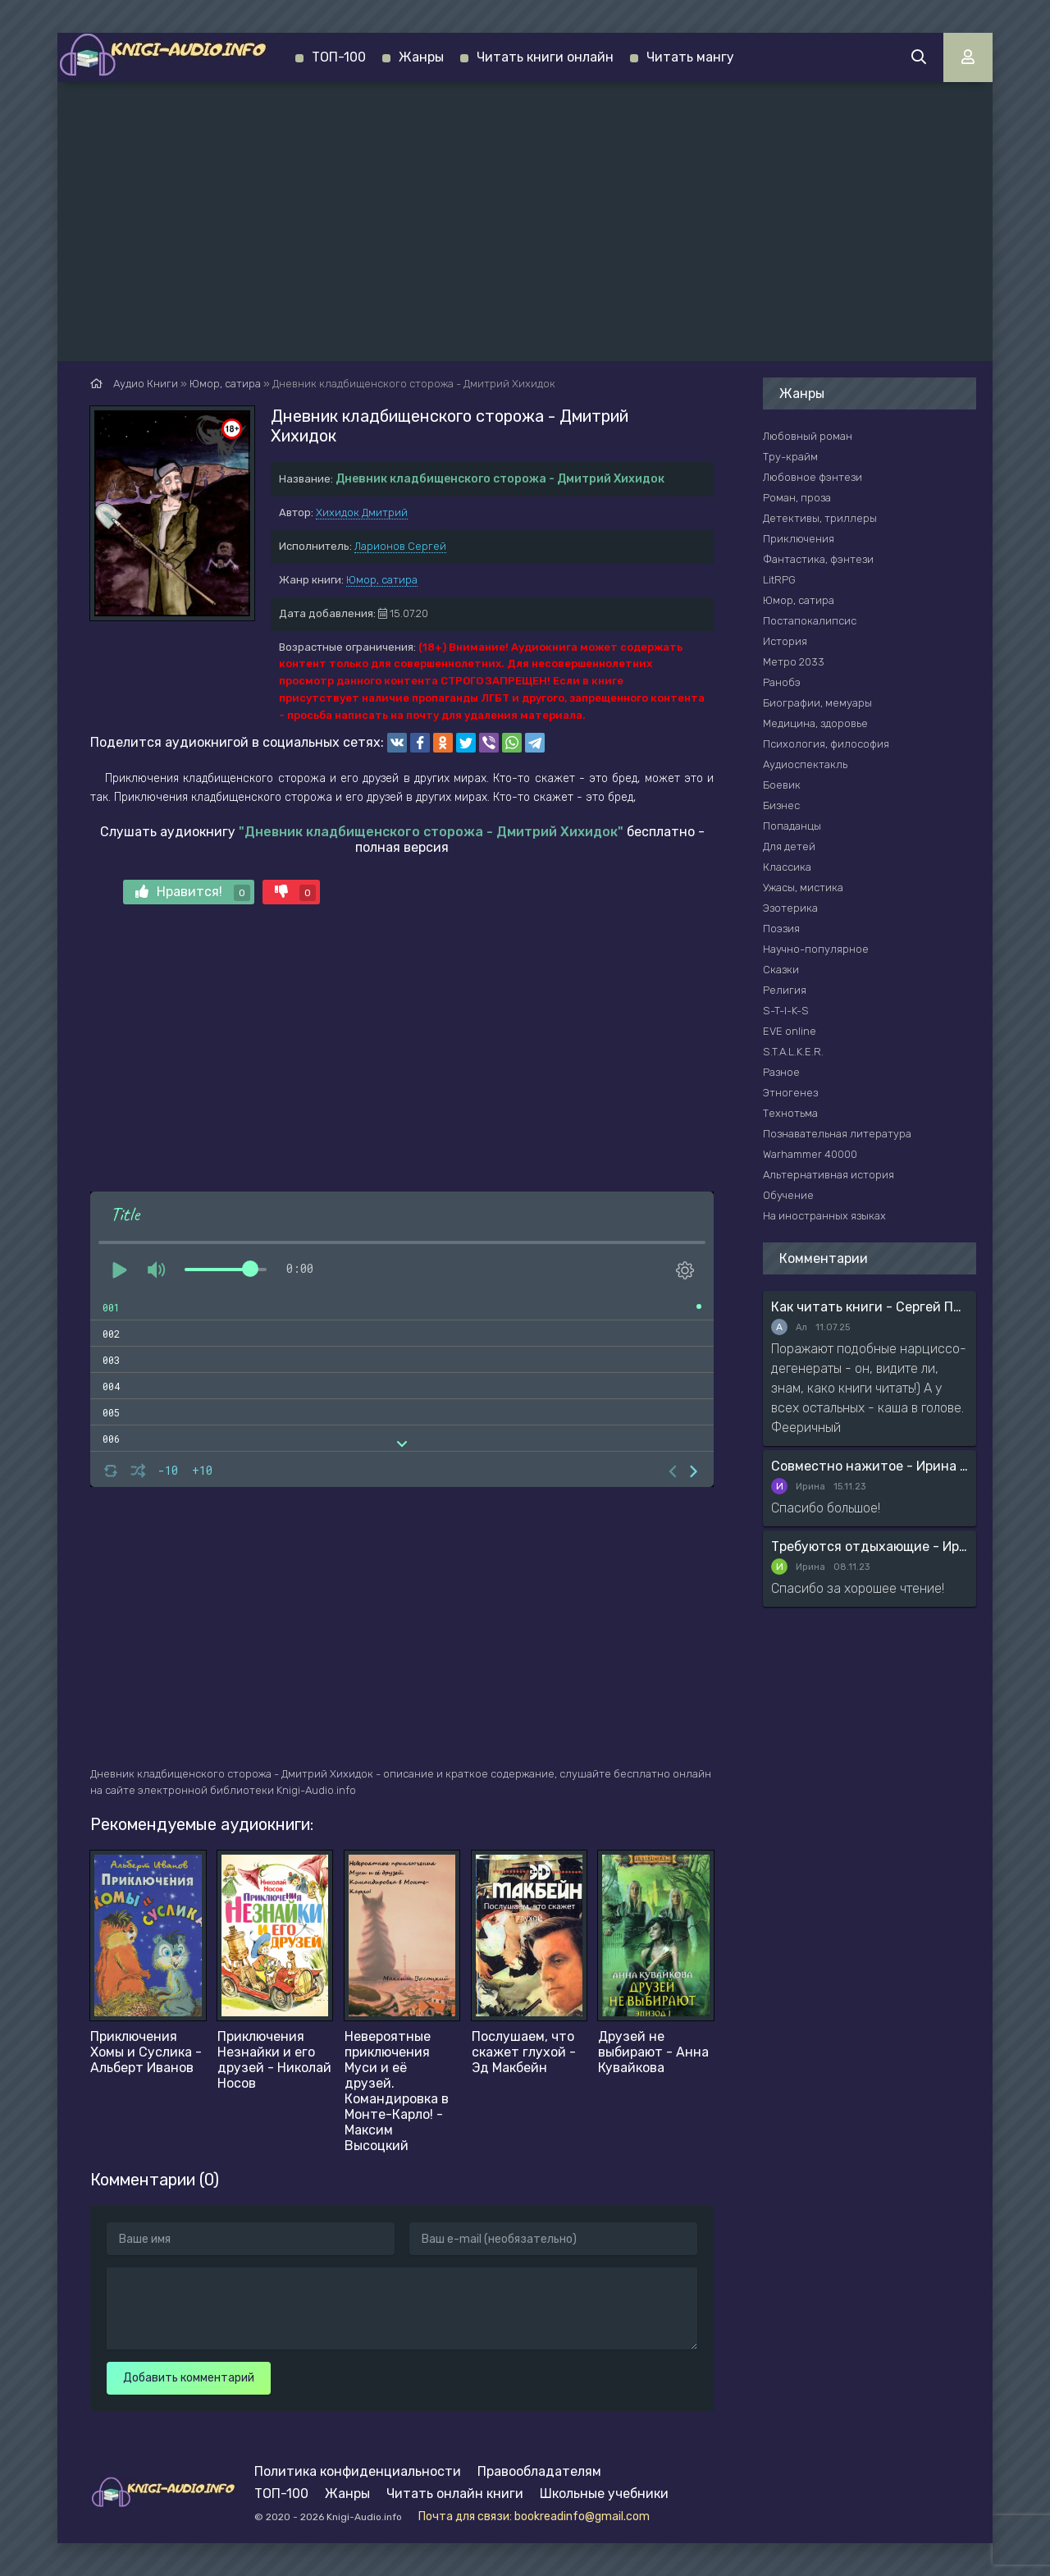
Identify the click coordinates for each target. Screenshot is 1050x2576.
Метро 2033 (793, 662)
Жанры (421, 57)
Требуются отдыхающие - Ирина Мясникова (869, 1546)
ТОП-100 (339, 57)
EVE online (789, 1031)
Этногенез (790, 1093)
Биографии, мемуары (817, 703)
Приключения (798, 539)
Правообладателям (539, 2471)
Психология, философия (826, 744)
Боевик (782, 785)
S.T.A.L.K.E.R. (793, 1051)
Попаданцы (792, 826)
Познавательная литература (837, 1134)
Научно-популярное (816, 949)
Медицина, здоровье (815, 723)
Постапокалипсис (809, 621)
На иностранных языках (824, 1216)
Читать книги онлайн (545, 57)
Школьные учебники (604, 2493)
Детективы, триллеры (820, 518)
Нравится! (192, 892)
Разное (781, 1072)
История (785, 641)
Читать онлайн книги (454, 2493)
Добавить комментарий (188, 2378)
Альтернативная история (828, 1175)
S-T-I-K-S (786, 1010)
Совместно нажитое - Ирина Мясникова (869, 1466)
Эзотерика (790, 908)
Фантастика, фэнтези (818, 559)
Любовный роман (807, 436)
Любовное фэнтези (812, 477)
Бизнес (781, 805)
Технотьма (790, 1113)
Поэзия (781, 928)
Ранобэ (782, 682)
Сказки (781, 969)
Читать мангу (690, 57)
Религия (784, 990)
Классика (787, 867)
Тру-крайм (790, 457)
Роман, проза (797, 498)
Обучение (788, 1195)
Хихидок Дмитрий (362, 512)
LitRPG (779, 580)
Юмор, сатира (382, 580)
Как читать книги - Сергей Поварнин (869, 1307)
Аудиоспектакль (805, 764)
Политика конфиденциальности (357, 2471)
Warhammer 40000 (810, 1154)
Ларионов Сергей (400, 546)
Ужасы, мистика (803, 887)
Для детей (789, 846)
